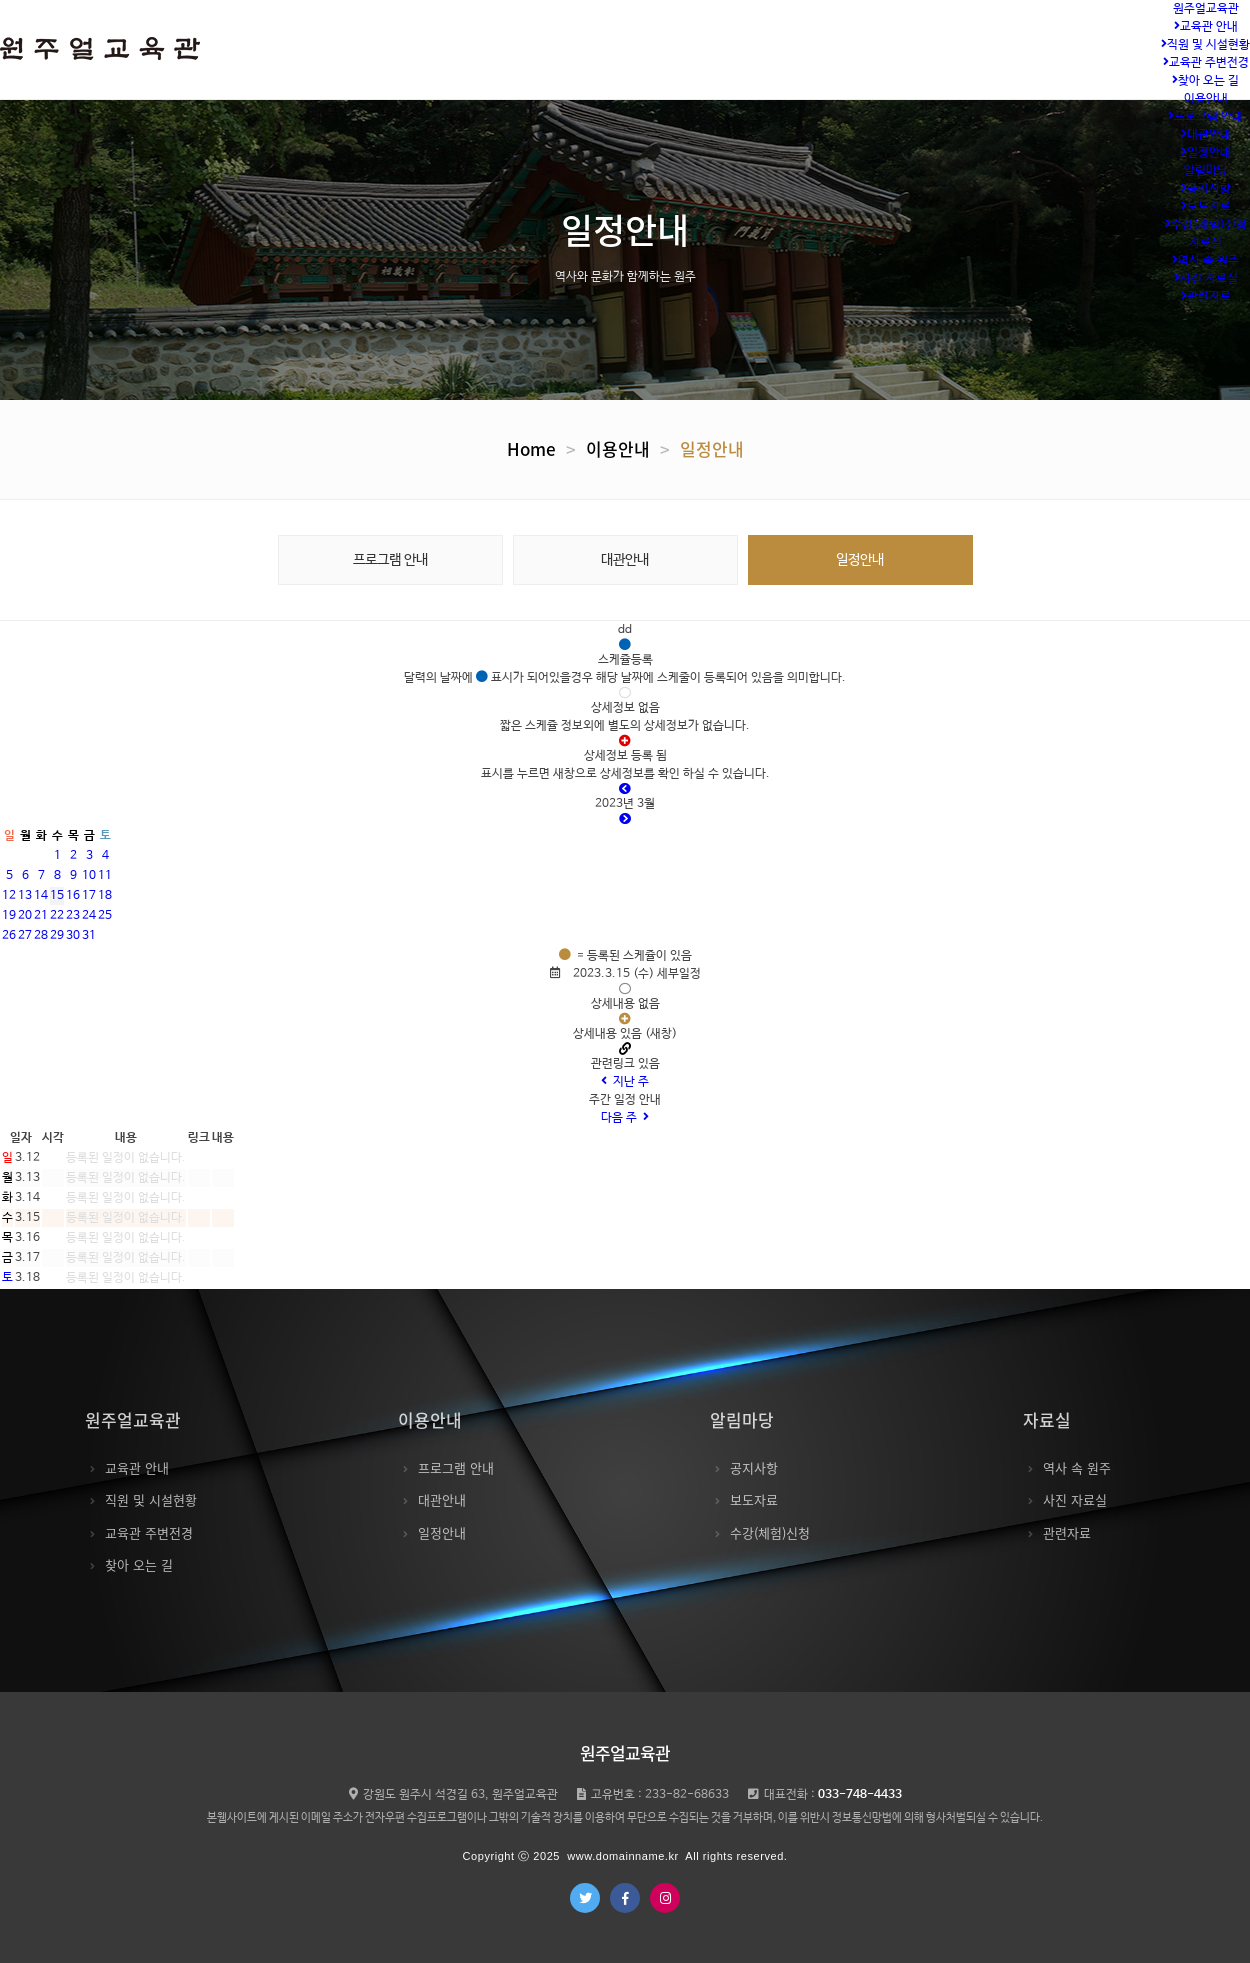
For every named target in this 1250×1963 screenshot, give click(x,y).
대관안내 (1206, 135)
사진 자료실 (1206, 279)
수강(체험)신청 (1206, 225)
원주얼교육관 (1206, 9)
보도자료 (1206, 207)
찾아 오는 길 (1205, 81)
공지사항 (1206, 189)
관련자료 (1206, 297)
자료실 (1205, 243)
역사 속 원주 (1205, 261)
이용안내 (1206, 99)
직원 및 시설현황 (1205, 45)
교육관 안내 (1206, 27)
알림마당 (1206, 171)
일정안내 (1206, 153)
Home (531, 448)
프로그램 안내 (1205, 117)
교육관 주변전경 (1206, 63)
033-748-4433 (860, 1795)
